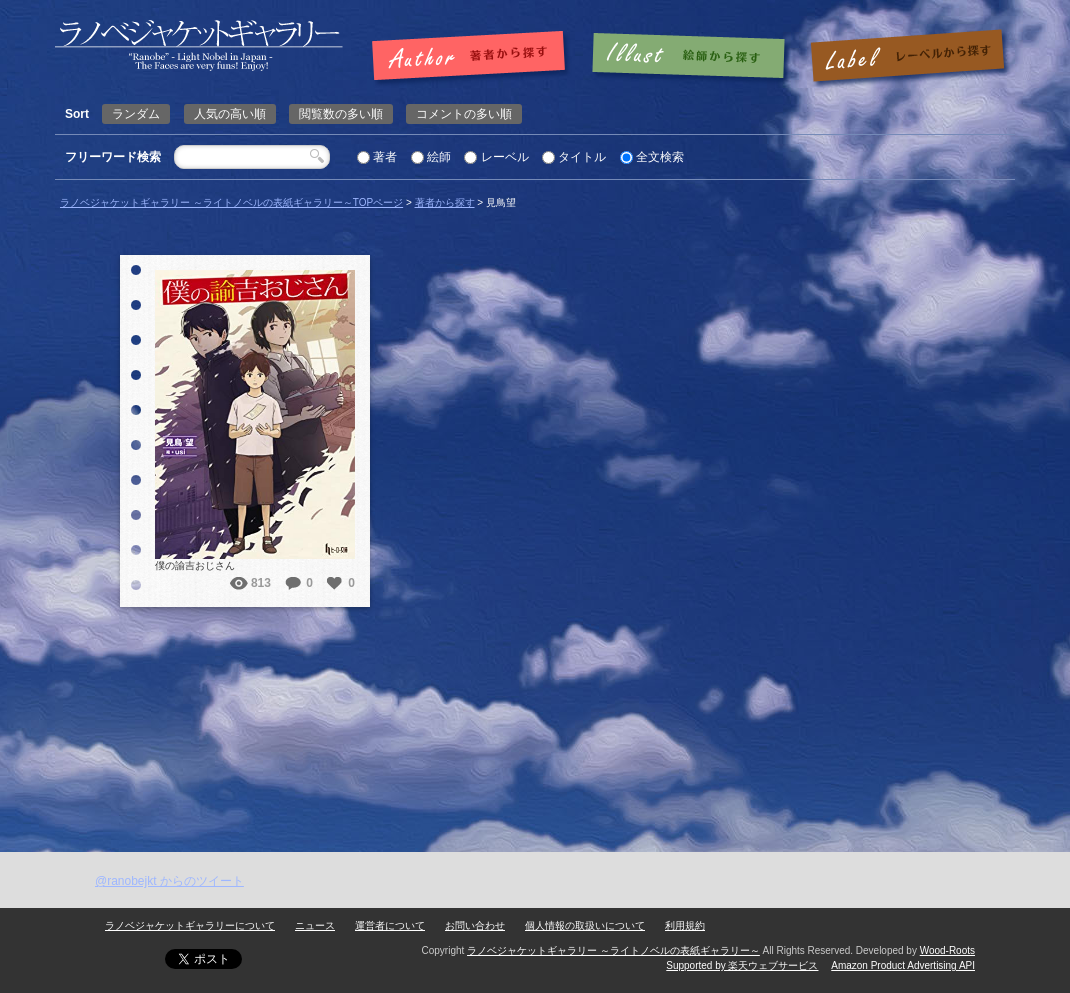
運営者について (390, 925)
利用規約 (685, 925)
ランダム (136, 114)
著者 (385, 157)
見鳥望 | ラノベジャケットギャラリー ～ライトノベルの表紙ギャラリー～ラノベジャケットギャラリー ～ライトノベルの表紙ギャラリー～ (199, 45)
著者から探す (445, 202)
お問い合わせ (475, 925)
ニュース (315, 925)
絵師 (439, 157)
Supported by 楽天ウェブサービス (742, 965)
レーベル (505, 157)
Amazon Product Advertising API (903, 965)
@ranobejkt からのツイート (169, 881)
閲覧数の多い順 (341, 114)
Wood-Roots (947, 950)
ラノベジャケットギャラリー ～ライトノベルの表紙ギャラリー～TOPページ (231, 202)
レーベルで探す (907, 57)
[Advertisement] (535, 702)
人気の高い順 (230, 114)
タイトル (582, 157)
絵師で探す (690, 57)
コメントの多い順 (464, 114)
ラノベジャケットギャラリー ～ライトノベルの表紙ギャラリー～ (613, 950)
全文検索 (660, 157)
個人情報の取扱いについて (585, 925)
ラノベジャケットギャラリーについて (190, 925)
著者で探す (473, 57)
